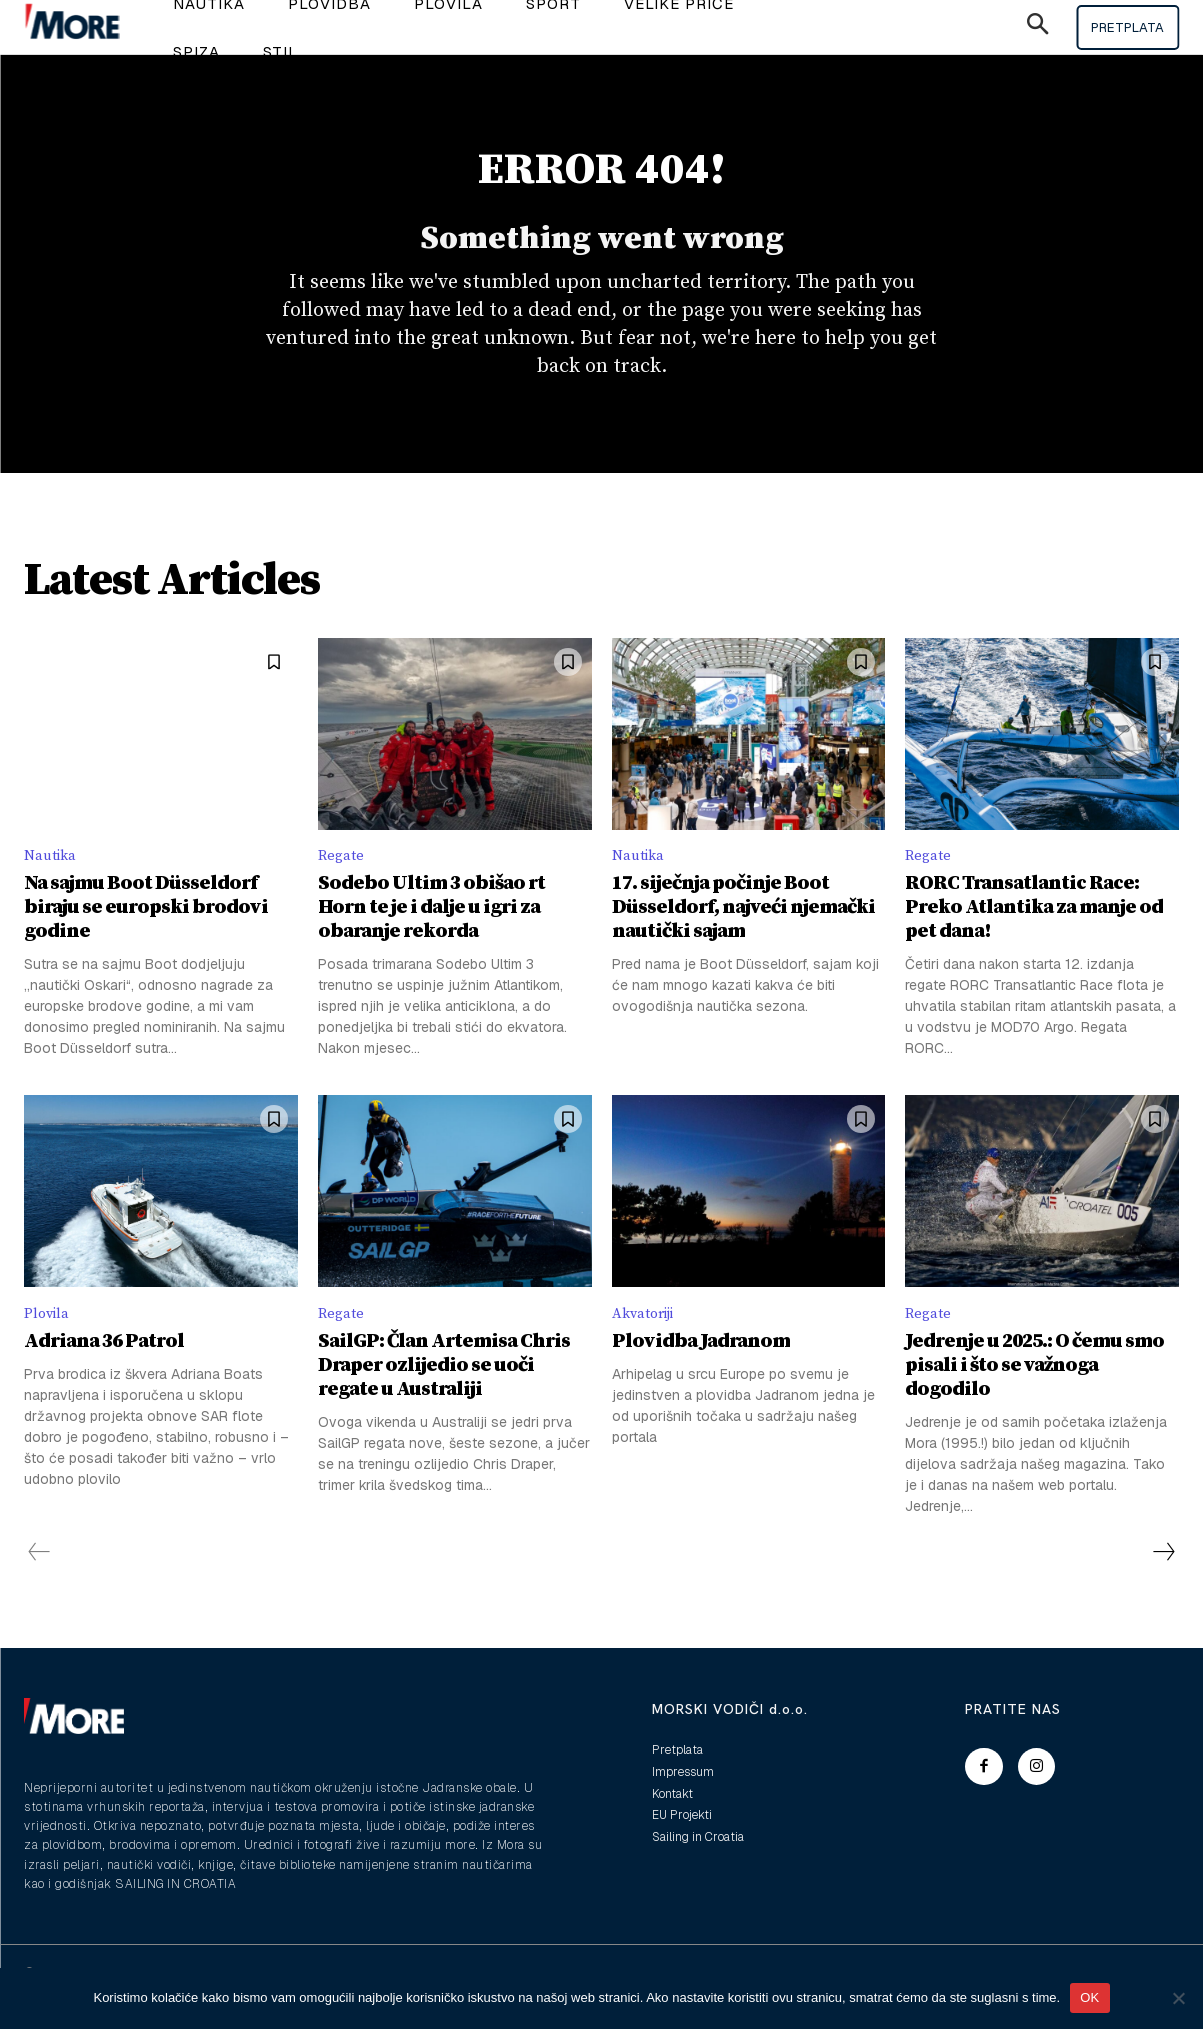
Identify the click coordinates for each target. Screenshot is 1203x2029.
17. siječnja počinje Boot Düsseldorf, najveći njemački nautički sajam (743, 931)
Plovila (49, 1339)
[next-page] (1163, 1578)
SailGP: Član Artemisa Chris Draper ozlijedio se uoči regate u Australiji (444, 1391)
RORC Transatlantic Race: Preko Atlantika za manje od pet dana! (1034, 931)
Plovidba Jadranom (701, 1367)
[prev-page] (39, 1578)
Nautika (52, 879)
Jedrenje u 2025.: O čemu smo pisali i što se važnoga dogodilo (1034, 1391)
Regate (342, 879)
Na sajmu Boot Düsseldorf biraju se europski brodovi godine (146, 931)
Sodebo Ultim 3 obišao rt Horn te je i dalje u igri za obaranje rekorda (431, 931)
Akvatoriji (647, 1339)
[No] (1178, 1998)
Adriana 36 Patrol (104, 1367)
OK (1089, 1997)
